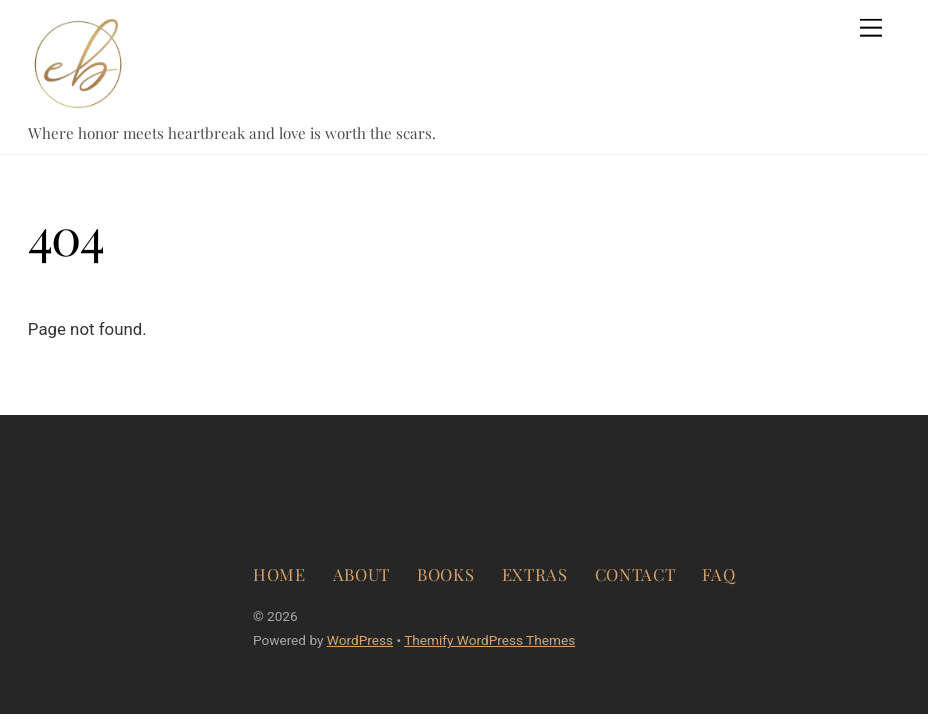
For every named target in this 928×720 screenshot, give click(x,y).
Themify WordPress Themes (489, 640)
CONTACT (635, 574)
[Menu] (871, 27)
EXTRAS (535, 574)
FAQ (718, 574)
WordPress (360, 640)
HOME (279, 574)
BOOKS (445, 574)
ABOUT (361, 574)
